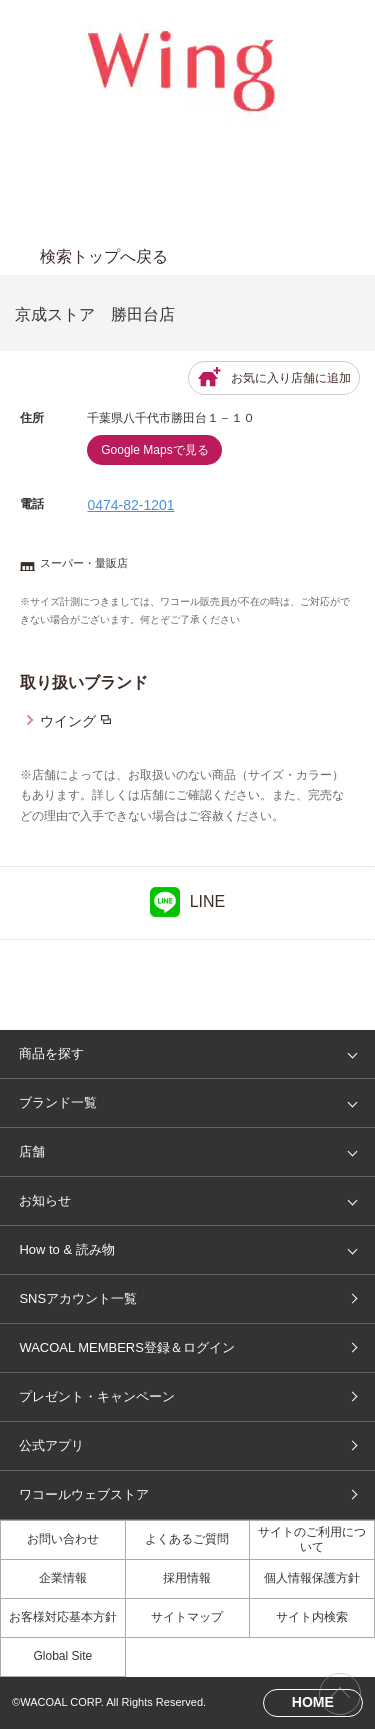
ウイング (68, 721)
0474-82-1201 (130, 505)
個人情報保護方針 (312, 1578)
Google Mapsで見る (154, 450)
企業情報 (63, 1578)
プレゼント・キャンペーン (97, 1396)
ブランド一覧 (58, 1102)
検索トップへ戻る (104, 256)
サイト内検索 (312, 1617)
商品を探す (51, 1053)
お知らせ (45, 1200)
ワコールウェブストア (84, 1494)
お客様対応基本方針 (63, 1617)
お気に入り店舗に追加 (274, 378)
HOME (313, 1702)
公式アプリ (51, 1445)
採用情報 (187, 1578)
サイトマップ (187, 1617)
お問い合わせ (63, 1539)
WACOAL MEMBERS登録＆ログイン (126, 1347)
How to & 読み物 (66, 1249)
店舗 (32, 1151)
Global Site (62, 1656)
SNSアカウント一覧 (78, 1298)
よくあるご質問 (187, 1539)
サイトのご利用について (312, 1539)
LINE (188, 902)
